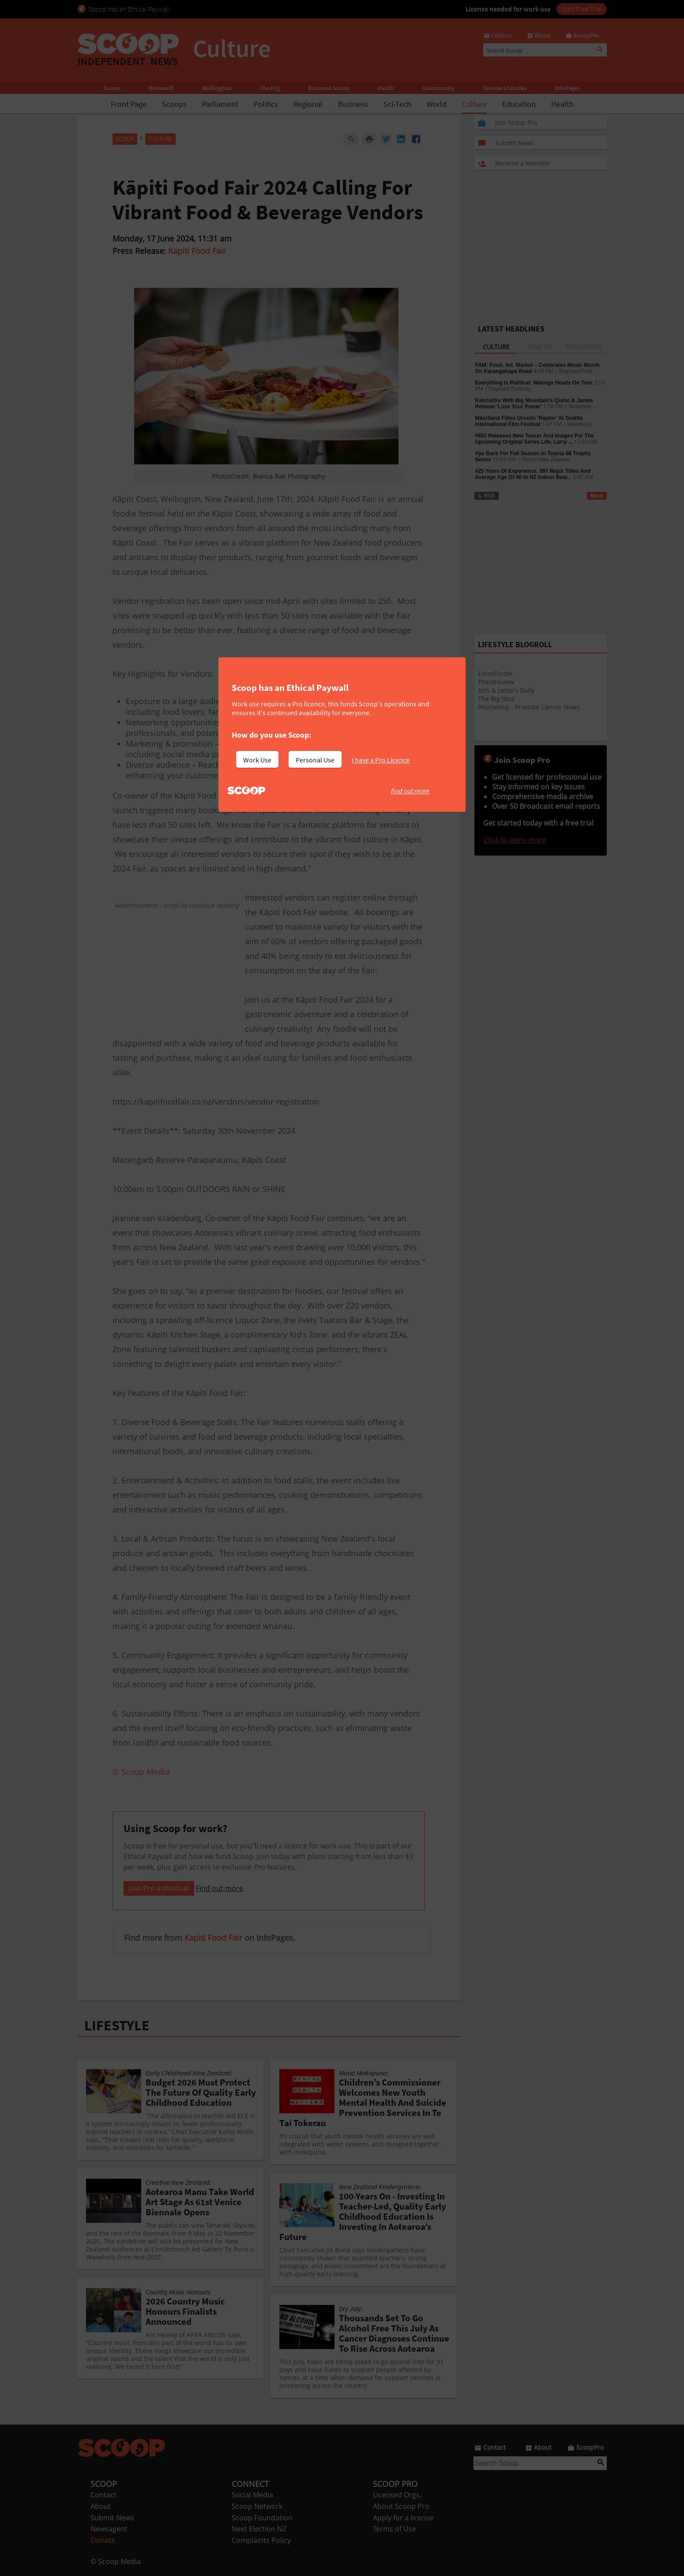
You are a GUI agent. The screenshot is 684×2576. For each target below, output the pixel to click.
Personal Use (315, 759)
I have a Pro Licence (381, 759)
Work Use (257, 759)
